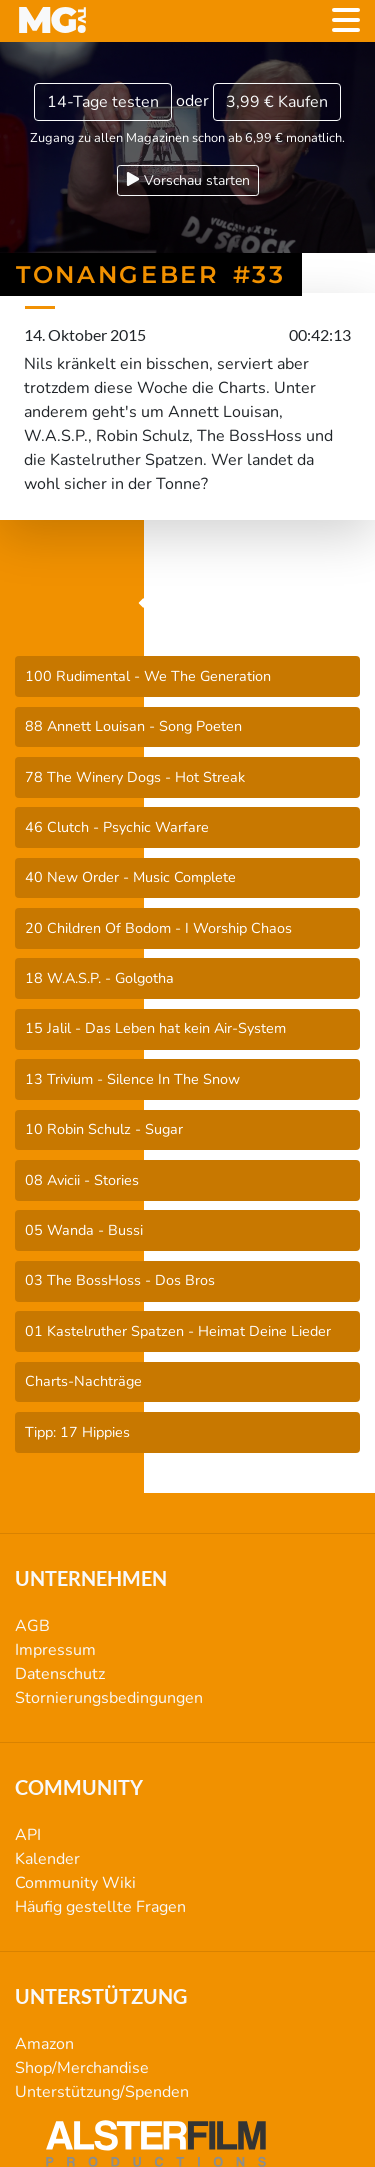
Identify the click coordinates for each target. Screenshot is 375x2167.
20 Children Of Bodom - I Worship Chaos (158, 928)
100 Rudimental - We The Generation (148, 676)
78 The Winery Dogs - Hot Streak (135, 777)
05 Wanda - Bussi (84, 1230)
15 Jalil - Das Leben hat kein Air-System (155, 1028)
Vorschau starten (188, 180)
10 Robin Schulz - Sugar (104, 1129)
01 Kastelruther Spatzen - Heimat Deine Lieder (178, 1331)
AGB (32, 1626)
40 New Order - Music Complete (130, 877)
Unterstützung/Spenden (102, 2092)
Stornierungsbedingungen (109, 1698)
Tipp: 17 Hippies (77, 1432)
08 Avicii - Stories (82, 1180)
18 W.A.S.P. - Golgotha (99, 978)
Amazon (44, 2044)
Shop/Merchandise (82, 2068)
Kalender (47, 1859)
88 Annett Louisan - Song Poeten (133, 726)
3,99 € (277, 102)
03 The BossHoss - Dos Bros (120, 1280)
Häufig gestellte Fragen (100, 1907)
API (28, 1835)
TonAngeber (188, 604)
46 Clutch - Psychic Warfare (117, 827)
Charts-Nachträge (83, 1381)
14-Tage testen (103, 102)
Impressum (55, 1650)
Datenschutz (60, 1674)
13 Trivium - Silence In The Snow (132, 1079)
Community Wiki (75, 1883)
